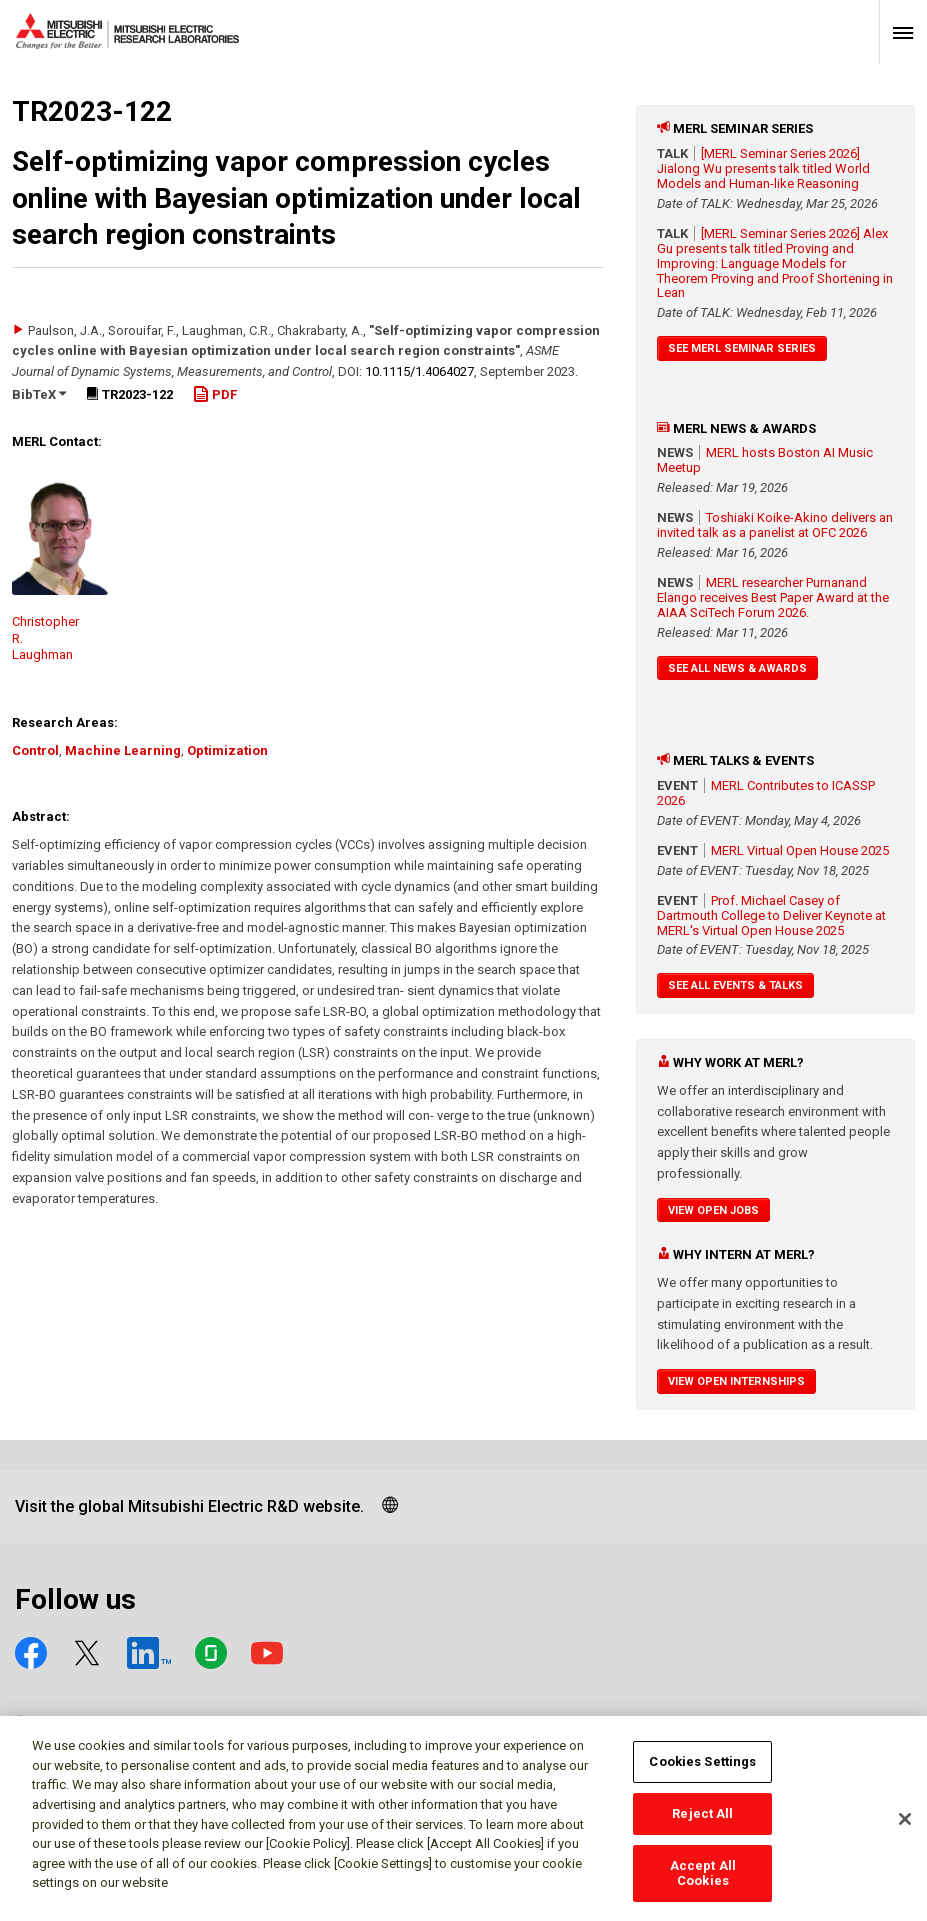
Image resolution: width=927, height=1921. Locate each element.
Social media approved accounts (157, 1723)
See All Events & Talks (735, 985)
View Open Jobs (713, 1210)
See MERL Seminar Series (742, 348)
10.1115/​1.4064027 (419, 371)
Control (35, 750)
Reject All (702, 1823)
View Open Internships (736, 1381)
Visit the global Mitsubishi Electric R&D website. (189, 1506)
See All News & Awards (737, 668)
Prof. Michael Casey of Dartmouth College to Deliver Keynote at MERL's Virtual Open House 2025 (771, 915)
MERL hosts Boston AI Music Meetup (765, 460)
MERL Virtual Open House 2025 (800, 850)
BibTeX (39, 394)
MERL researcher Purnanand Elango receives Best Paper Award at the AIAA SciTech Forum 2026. (773, 597)
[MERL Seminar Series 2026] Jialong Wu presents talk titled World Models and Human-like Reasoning (763, 168)
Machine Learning (123, 750)
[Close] (905, 1829)
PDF (215, 394)
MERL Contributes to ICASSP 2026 (766, 793)
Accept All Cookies (703, 1882)
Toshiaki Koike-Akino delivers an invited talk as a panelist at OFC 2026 (775, 525)
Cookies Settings (702, 1771)
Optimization (227, 750)
